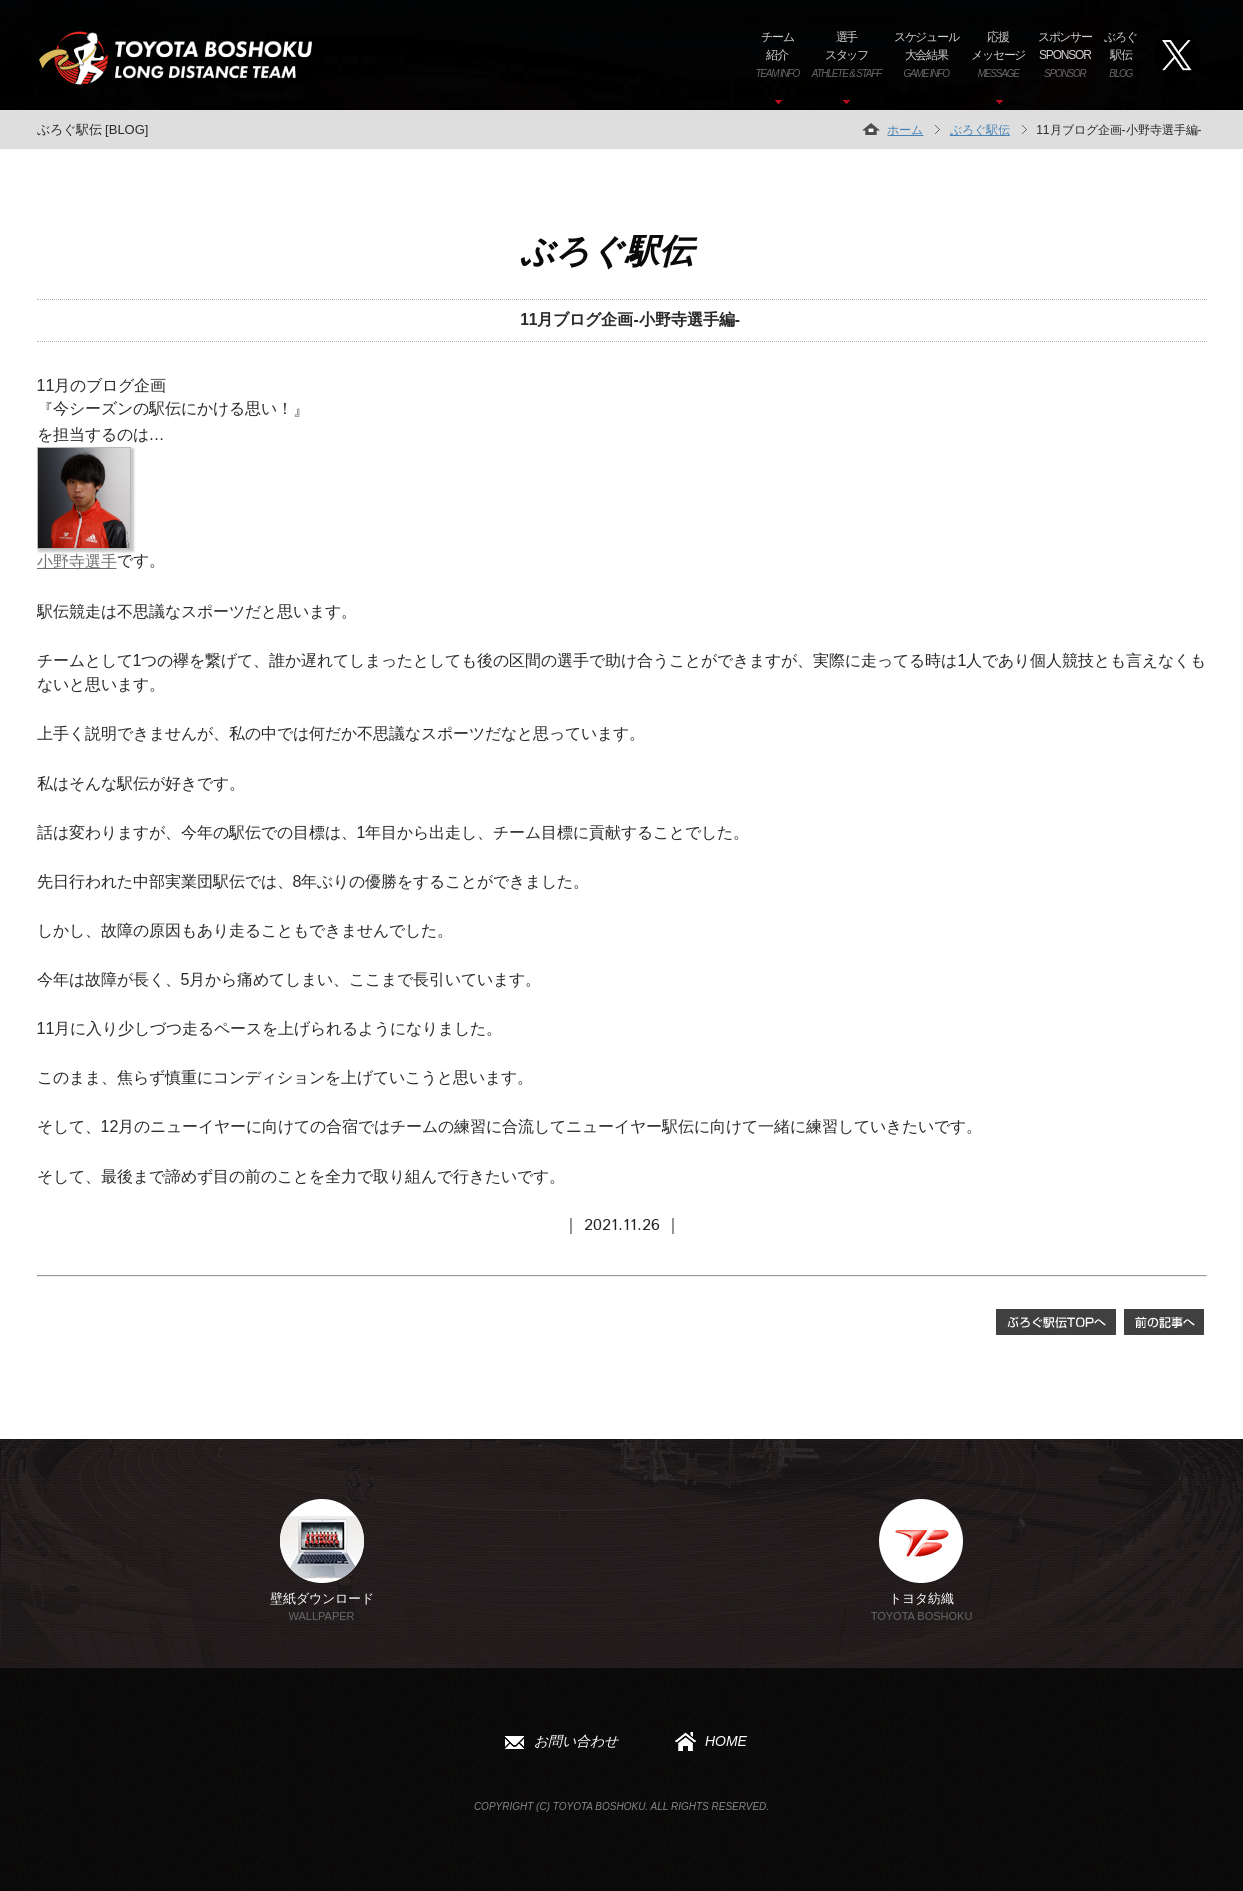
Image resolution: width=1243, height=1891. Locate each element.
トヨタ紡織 (922, 1560)
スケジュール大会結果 (926, 54)
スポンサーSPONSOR (1065, 54)
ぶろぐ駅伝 (1120, 54)
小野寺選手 (77, 561)
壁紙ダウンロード (322, 1560)
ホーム (905, 130)
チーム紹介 (777, 54)
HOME (707, 1745)
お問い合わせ (557, 1745)
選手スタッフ (846, 54)
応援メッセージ (998, 54)
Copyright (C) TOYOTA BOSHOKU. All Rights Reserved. (621, 1813)
